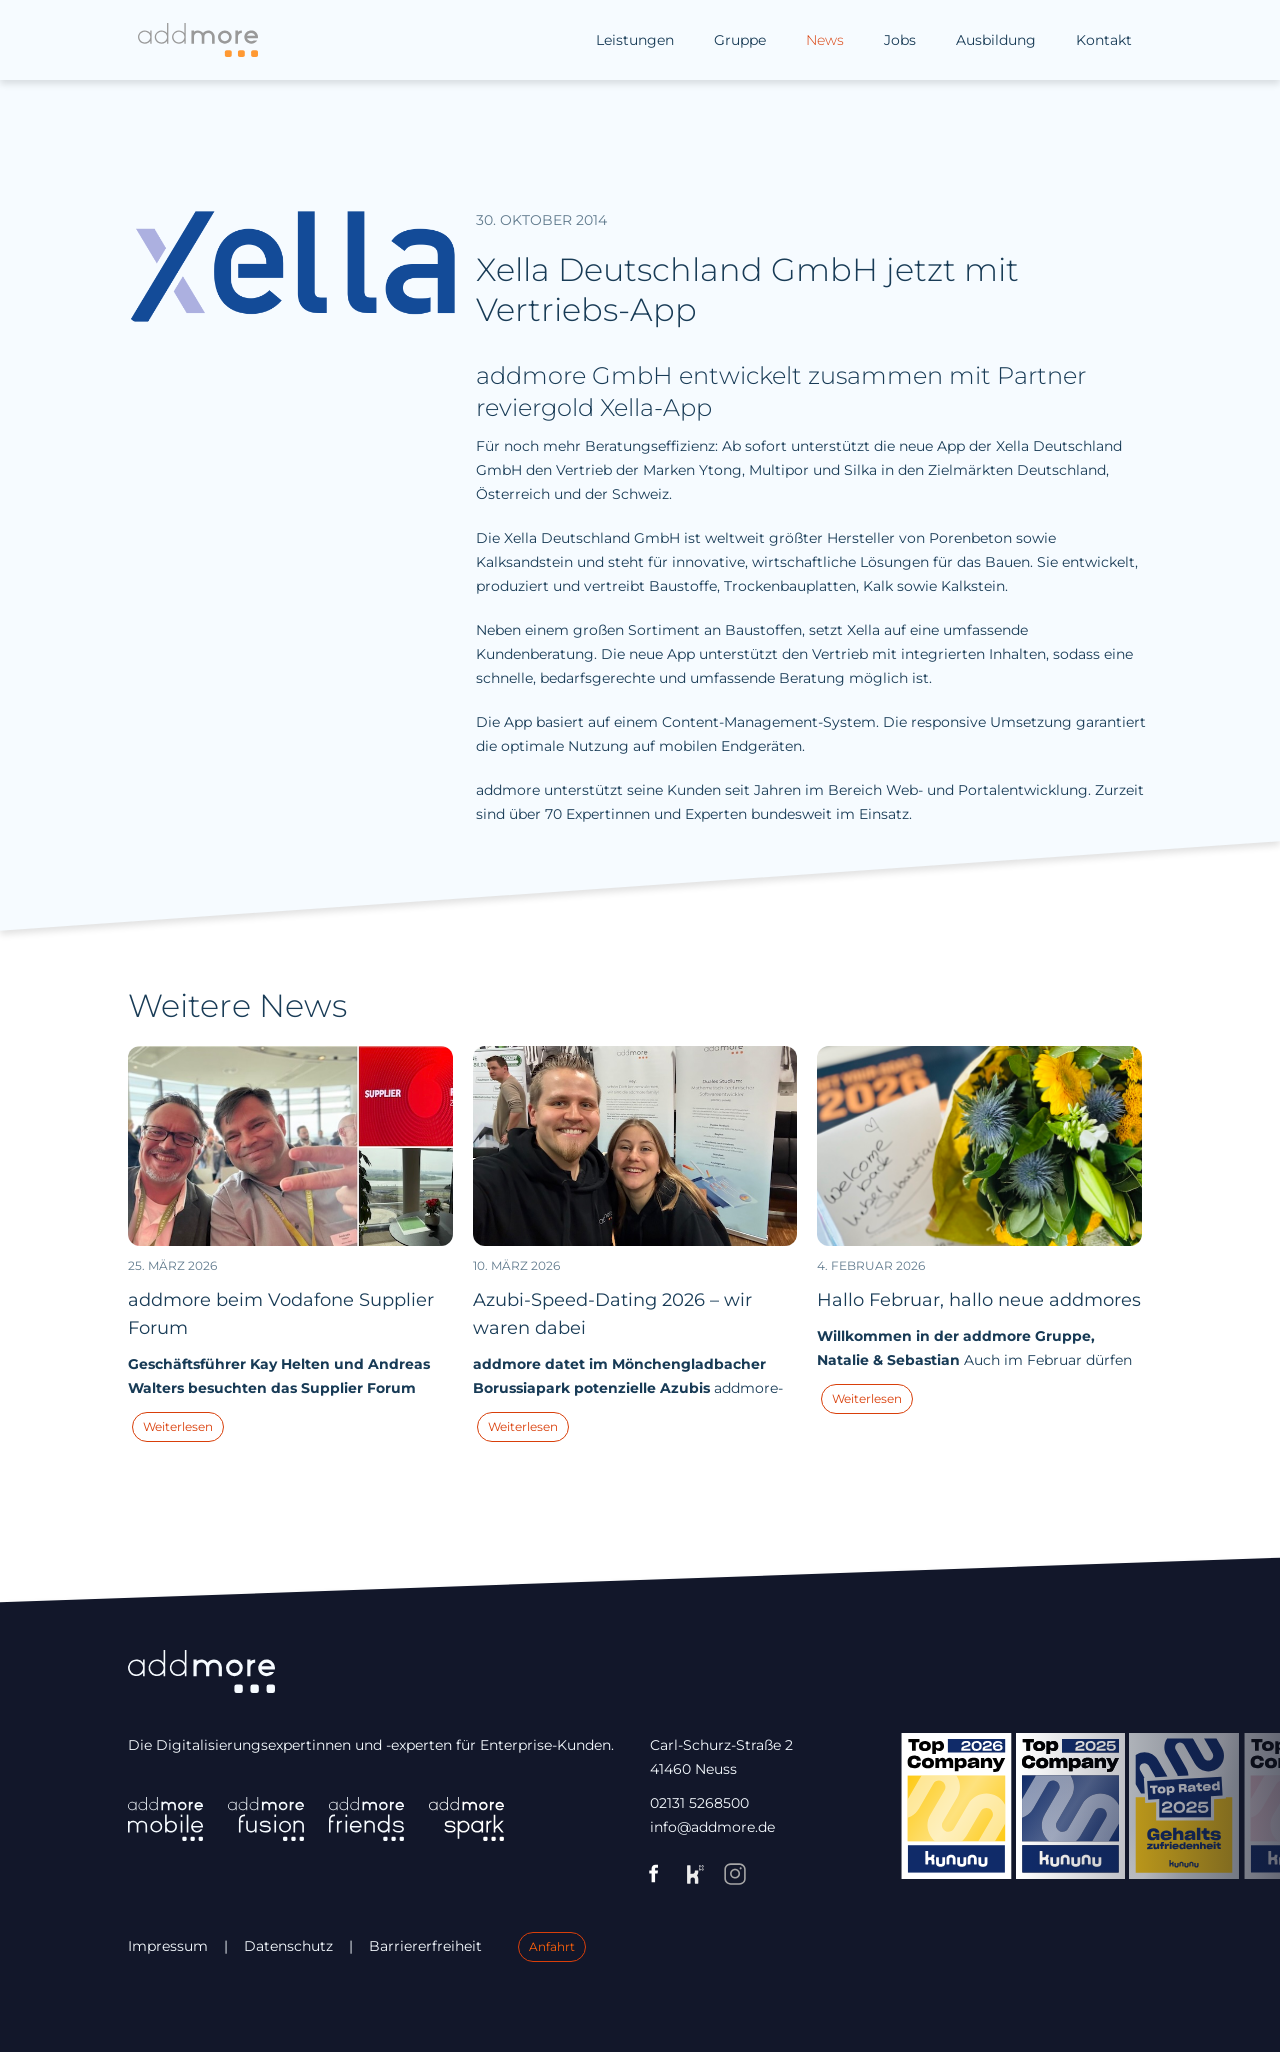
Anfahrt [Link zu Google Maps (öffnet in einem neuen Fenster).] (552, 1946)
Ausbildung (996, 40)
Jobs (900, 40)
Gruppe (740, 40)
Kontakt (1104, 40)
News (825, 40)
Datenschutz (288, 1946)
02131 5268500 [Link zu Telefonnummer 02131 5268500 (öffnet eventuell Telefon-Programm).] (699, 1803)
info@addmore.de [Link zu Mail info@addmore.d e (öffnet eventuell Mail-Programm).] (712, 1827)
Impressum (168, 1946)
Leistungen (635, 40)
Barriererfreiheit (425, 1946)
